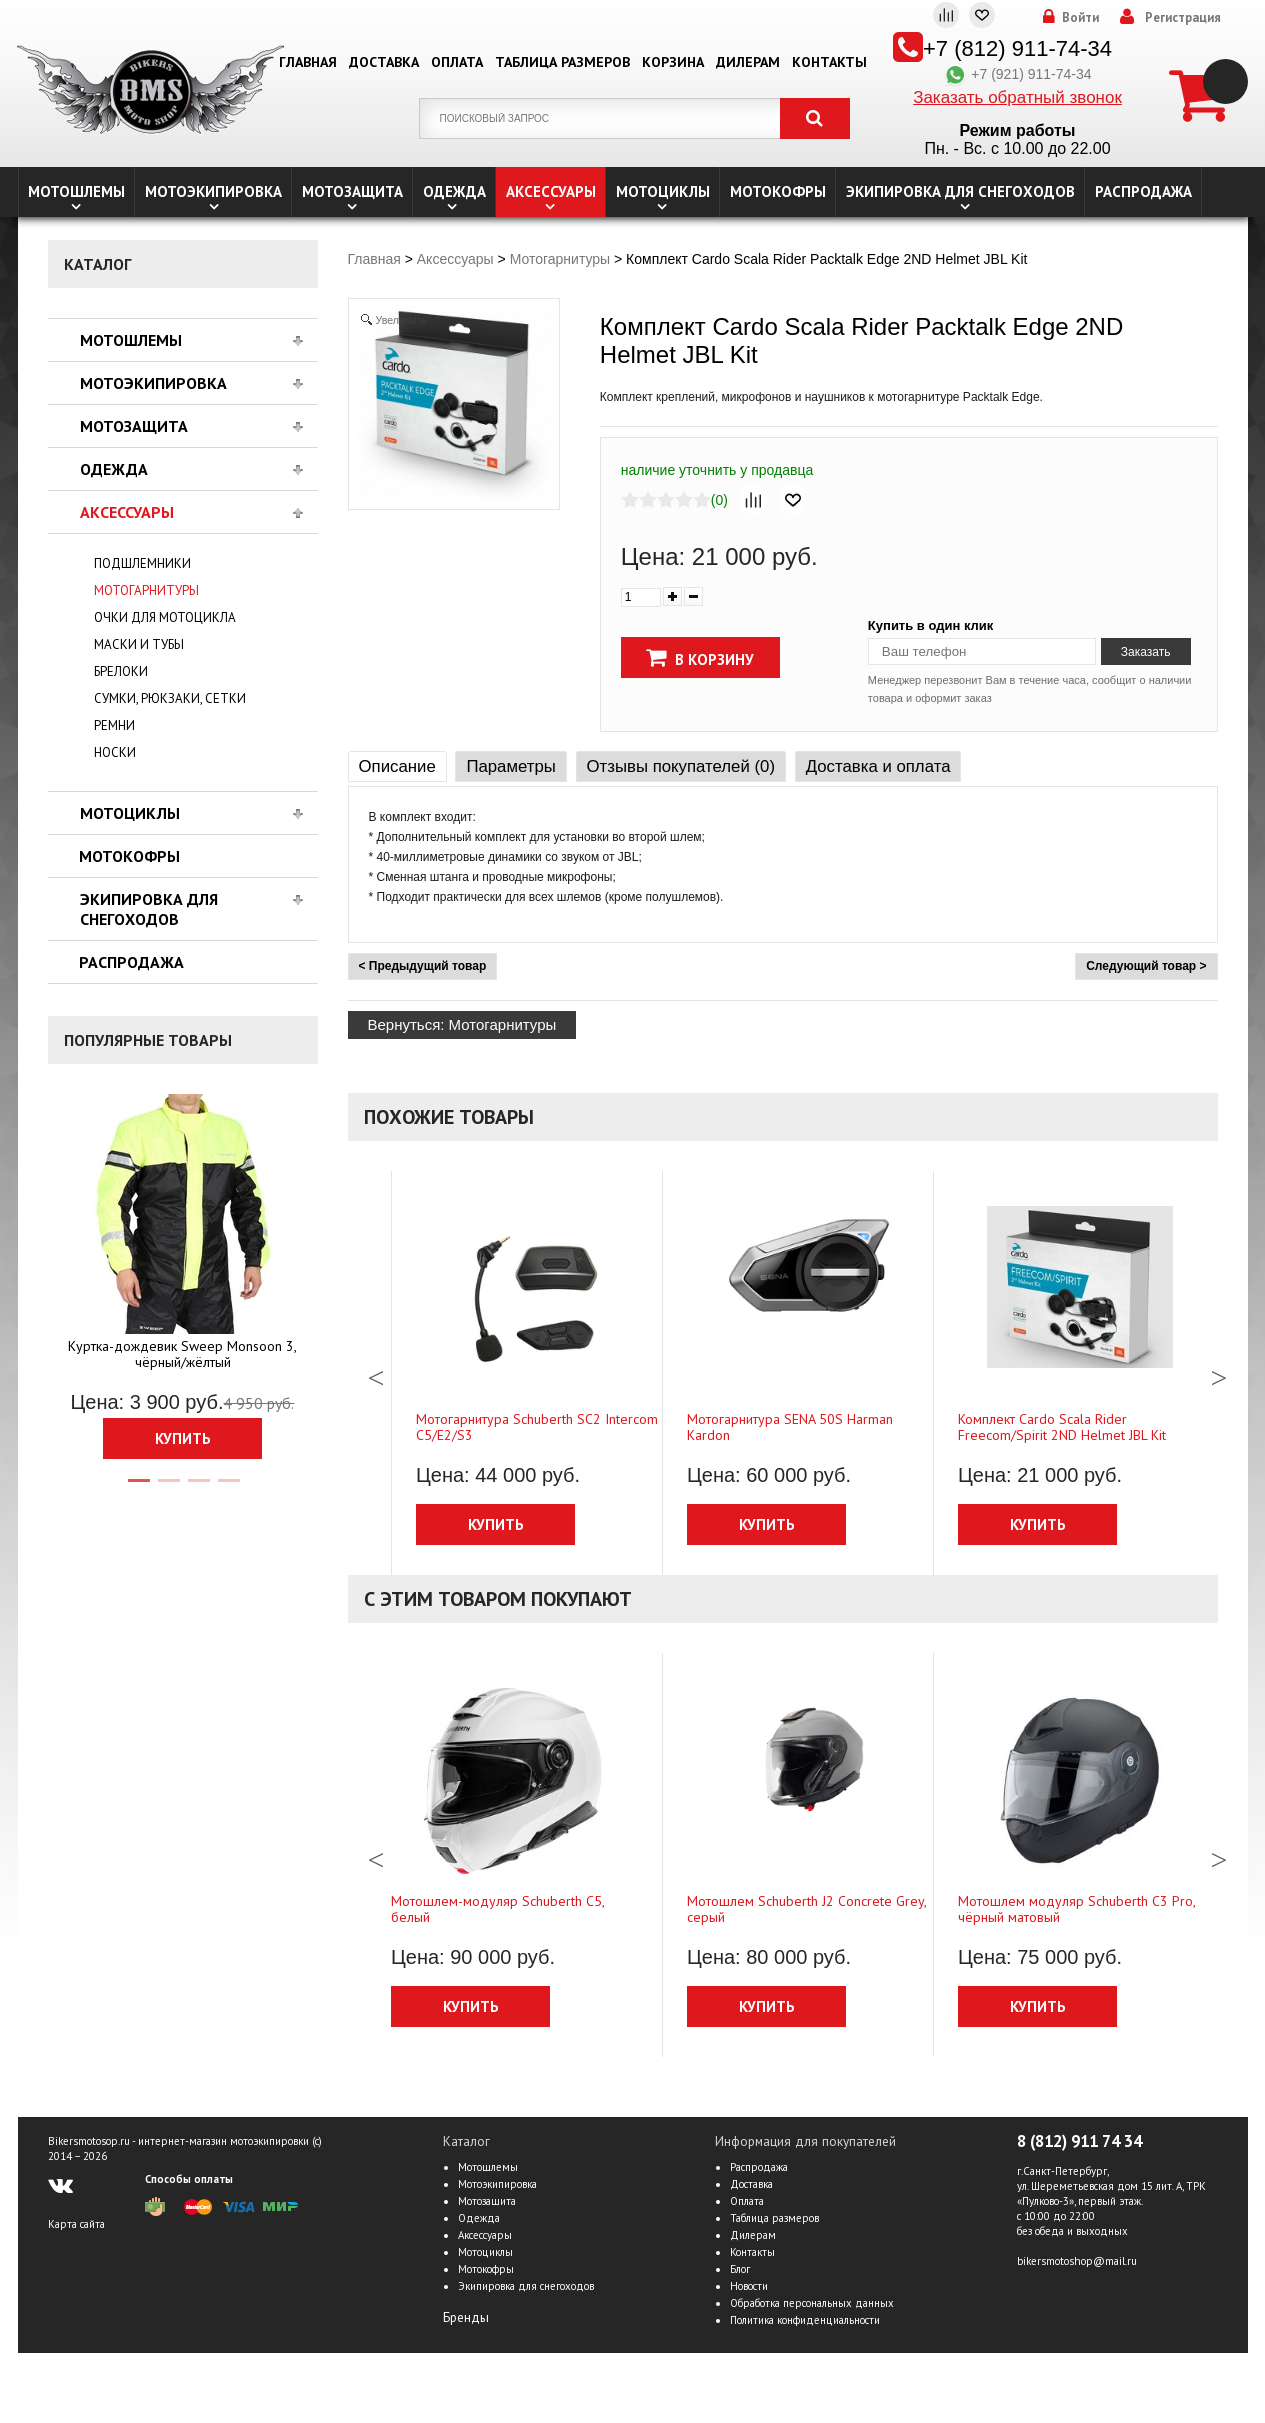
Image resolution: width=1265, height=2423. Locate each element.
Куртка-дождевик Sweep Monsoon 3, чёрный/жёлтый (182, 1354)
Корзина (673, 62)
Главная (308, 62)
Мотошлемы (76, 191)
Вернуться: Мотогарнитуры (462, 1024)
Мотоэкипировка (213, 191)
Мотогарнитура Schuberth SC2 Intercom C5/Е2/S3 (537, 1427)
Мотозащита (352, 191)
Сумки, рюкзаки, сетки (170, 698)
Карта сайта (76, 2224)
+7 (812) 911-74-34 (1017, 48)
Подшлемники (142, 563)
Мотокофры (778, 191)
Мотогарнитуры (146, 590)
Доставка (384, 62)
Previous (376, 1373)
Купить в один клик (930, 625)
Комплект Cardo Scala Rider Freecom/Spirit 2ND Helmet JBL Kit (1062, 1427)
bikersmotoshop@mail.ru (1077, 2261)
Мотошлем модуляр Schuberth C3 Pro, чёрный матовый (1076, 1909)
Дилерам (748, 62)
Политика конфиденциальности (805, 2320)
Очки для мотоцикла (165, 617)
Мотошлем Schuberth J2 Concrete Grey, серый (806, 1909)
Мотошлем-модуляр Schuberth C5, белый (497, 1909)
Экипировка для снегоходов (960, 191)
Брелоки (121, 671)
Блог (740, 2269)
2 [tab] (168, 1489)
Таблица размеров (562, 62)
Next (1219, 1373)
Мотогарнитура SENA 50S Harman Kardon (790, 1427)
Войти (1080, 18)
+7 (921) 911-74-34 (1017, 74)
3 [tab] (198, 1489)
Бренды (466, 2317)
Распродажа (1143, 191)
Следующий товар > (1146, 966)
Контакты (829, 62)
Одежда (454, 191)
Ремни (114, 725)
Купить (183, 1438)
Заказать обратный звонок (1017, 97)
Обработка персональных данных (812, 2303)
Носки (115, 752)
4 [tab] (228, 1489)
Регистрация (1183, 18)
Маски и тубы (139, 644)
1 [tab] (138, 1489)
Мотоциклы (663, 191)
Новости (749, 2286)
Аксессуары (551, 191)
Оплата (457, 62)
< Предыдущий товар (423, 966)
